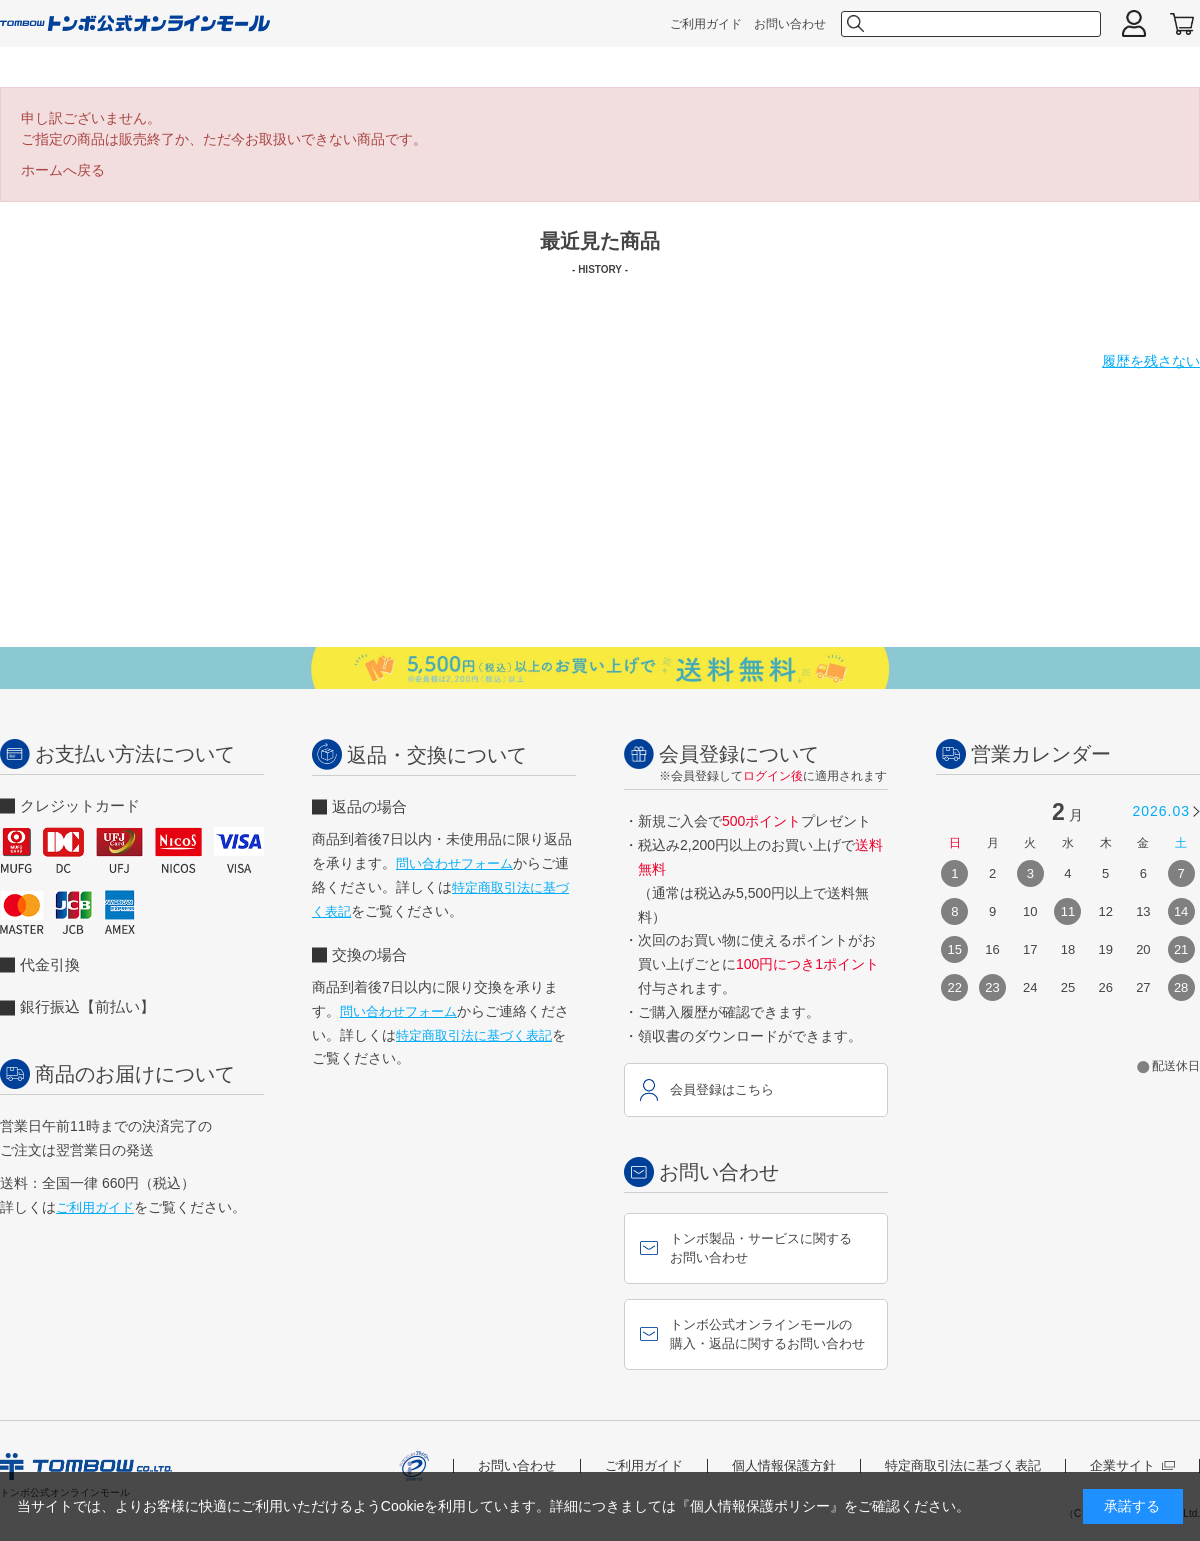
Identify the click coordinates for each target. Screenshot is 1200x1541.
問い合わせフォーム (454, 863)
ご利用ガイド (706, 24)
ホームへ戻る (63, 170)
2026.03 (1161, 811)
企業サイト (1132, 1465)
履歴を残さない (1151, 361)
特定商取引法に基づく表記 (474, 1035)
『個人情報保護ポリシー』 (760, 1506)
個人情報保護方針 (784, 1465)
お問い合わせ (790, 24)
